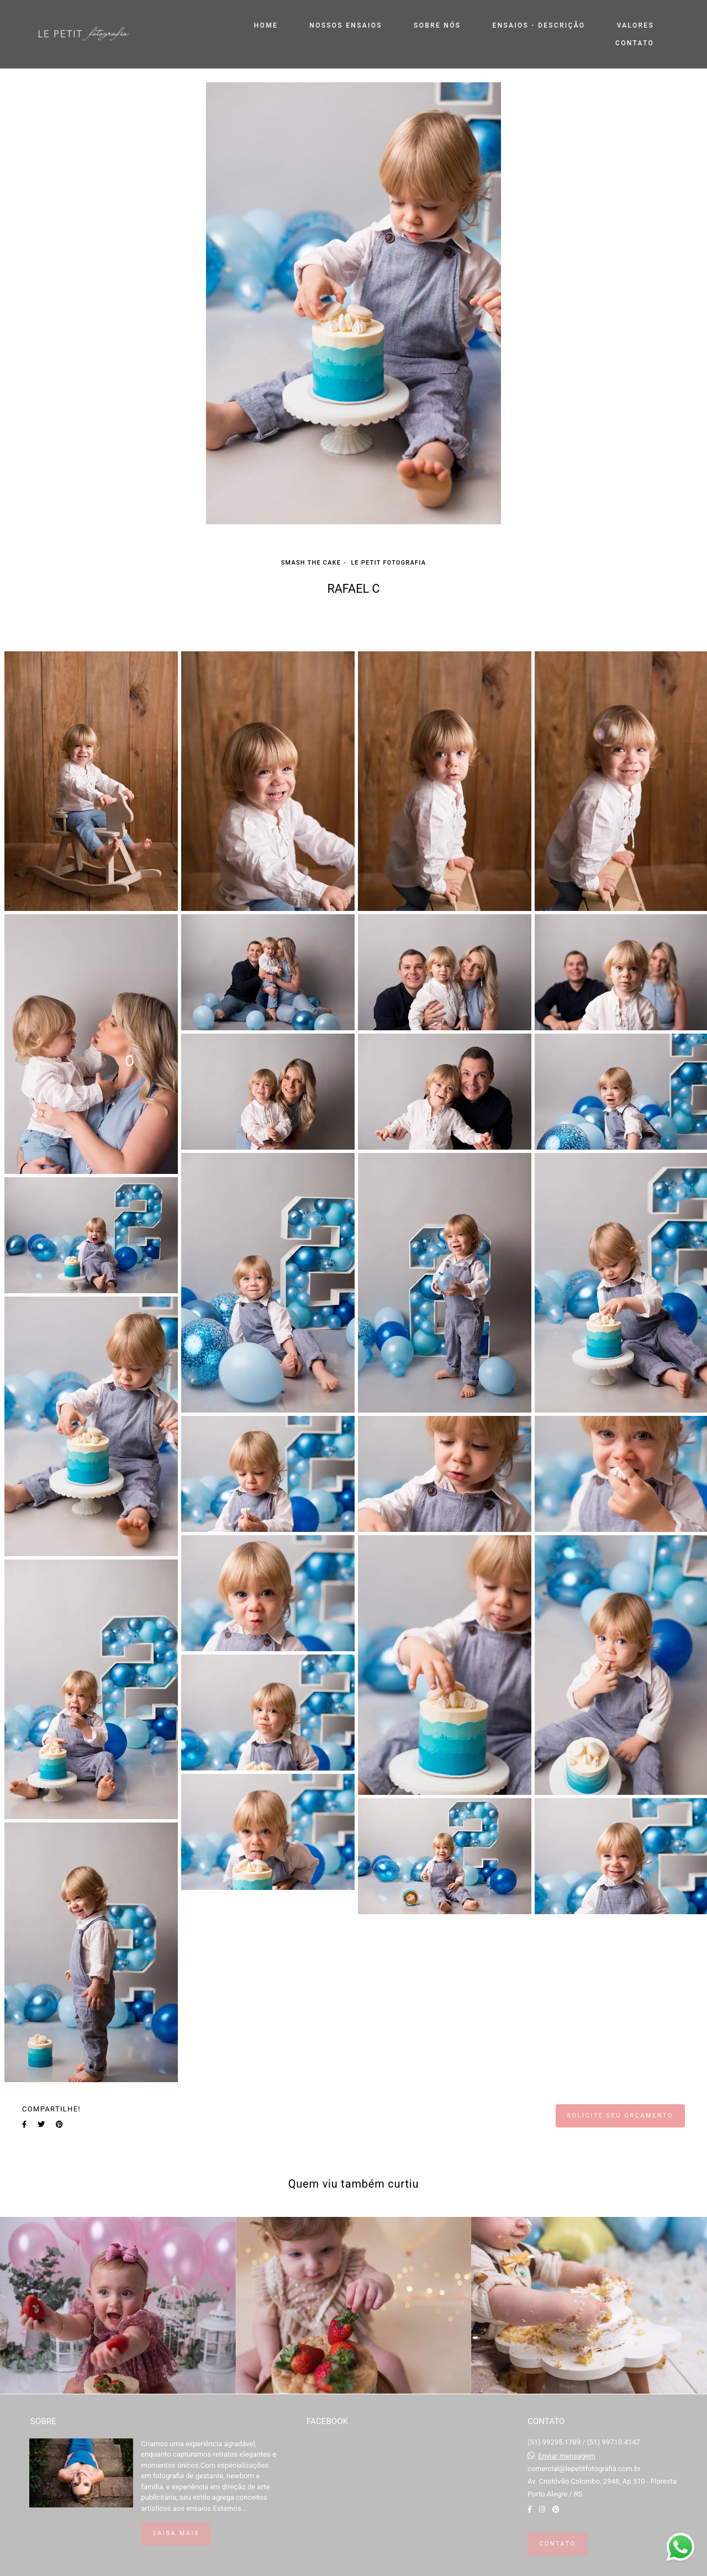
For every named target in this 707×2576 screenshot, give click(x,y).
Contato (557, 2543)
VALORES (635, 25)
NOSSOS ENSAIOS (345, 25)
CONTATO (634, 43)
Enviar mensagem (566, 2455)
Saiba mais (175, 2533)
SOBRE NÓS (437, 25)
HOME (266, 25)
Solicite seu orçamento (620, 2115)
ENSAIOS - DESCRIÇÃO (539, 25)
